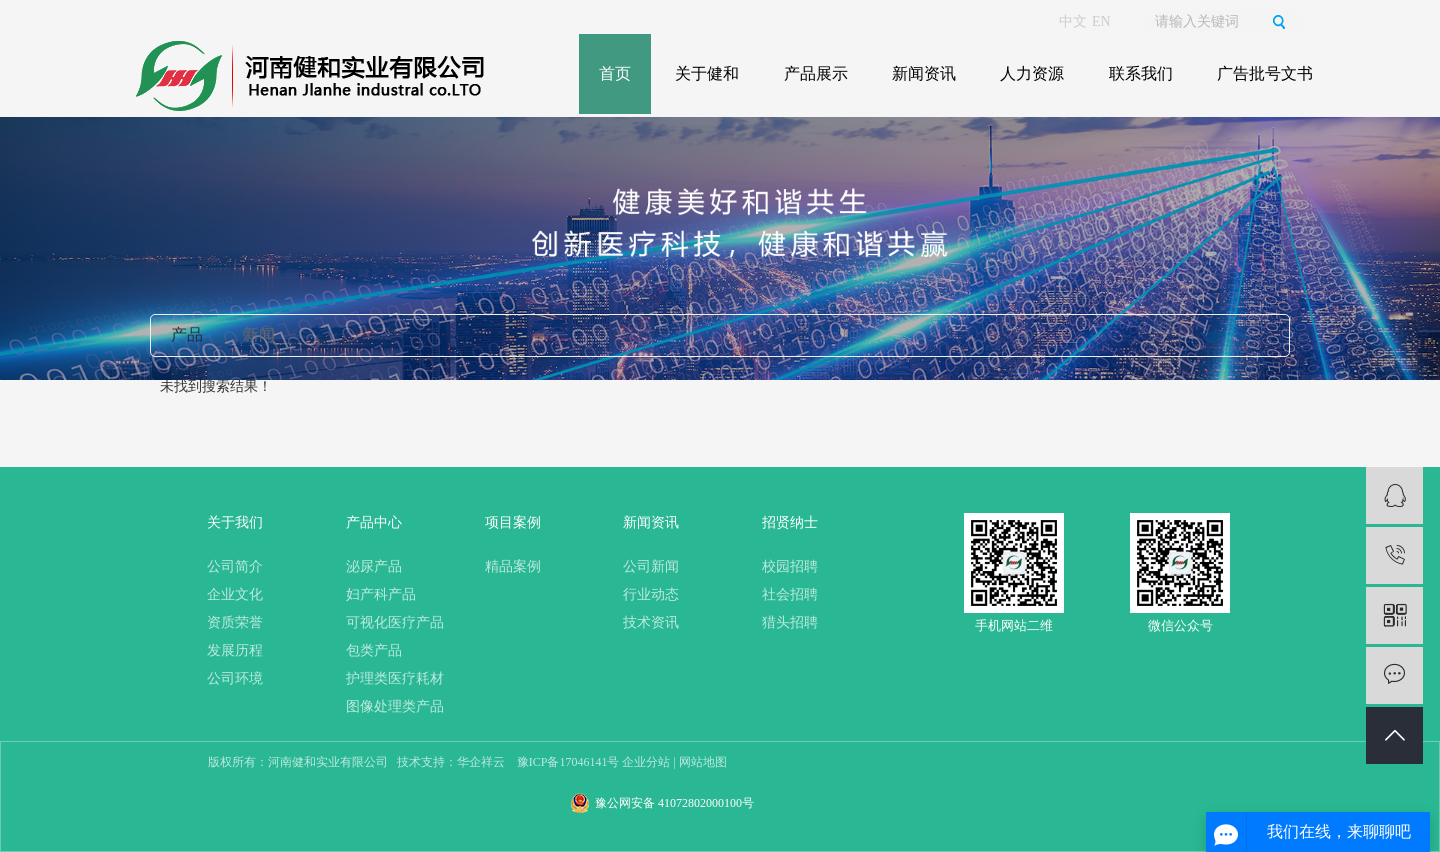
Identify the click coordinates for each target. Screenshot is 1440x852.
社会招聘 (790, 594)
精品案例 (513, 566)
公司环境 (235, 678)
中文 (1073, 21)
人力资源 (1032, 73)
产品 (187, 334)
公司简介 (235, 566)
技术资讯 (651, 622)
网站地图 (703, 762)
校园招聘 (790, 566)
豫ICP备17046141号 (568, 762)
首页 (615, 73)
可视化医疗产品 (395, 622)
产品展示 (816, 73)
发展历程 (235, 650)
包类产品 (374, 650)
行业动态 (651, 594)
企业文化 (235, 594)
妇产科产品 (381, 594)
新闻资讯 (924, 73)
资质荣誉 (235, 622)
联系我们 (1141, 73)
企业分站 (646, 762)
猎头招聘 (790, 622)
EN (1101, 21)
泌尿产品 (374, 566)
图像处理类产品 (395, 706)
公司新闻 (651, 566)
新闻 (259, 334)
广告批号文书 (1265, 73)
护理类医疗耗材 (395, 678)
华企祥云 (481, 762)
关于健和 (707, 73)
